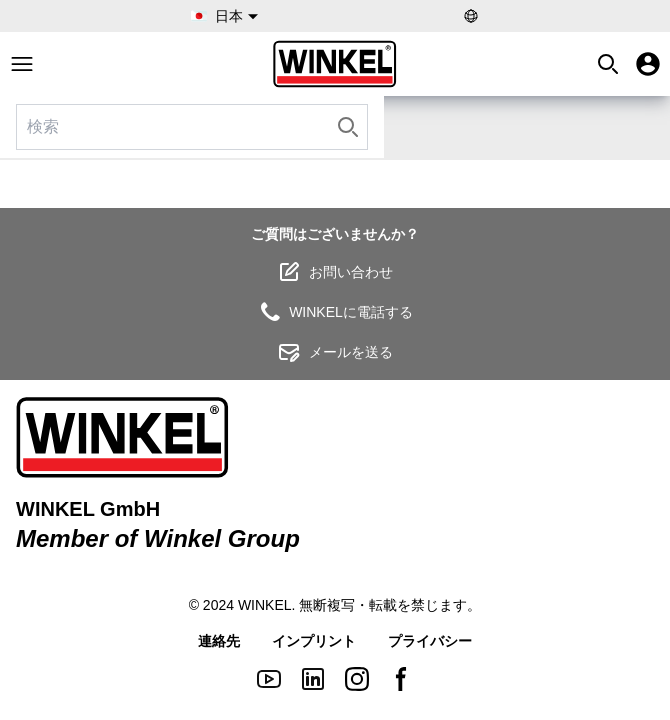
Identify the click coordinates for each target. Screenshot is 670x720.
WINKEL (265, 605)
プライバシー (430, 641)
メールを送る (335, 352)
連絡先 (219, 641)
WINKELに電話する (335, 312)
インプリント (314, 641)
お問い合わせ (335, 272)
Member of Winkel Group (158, 538)
